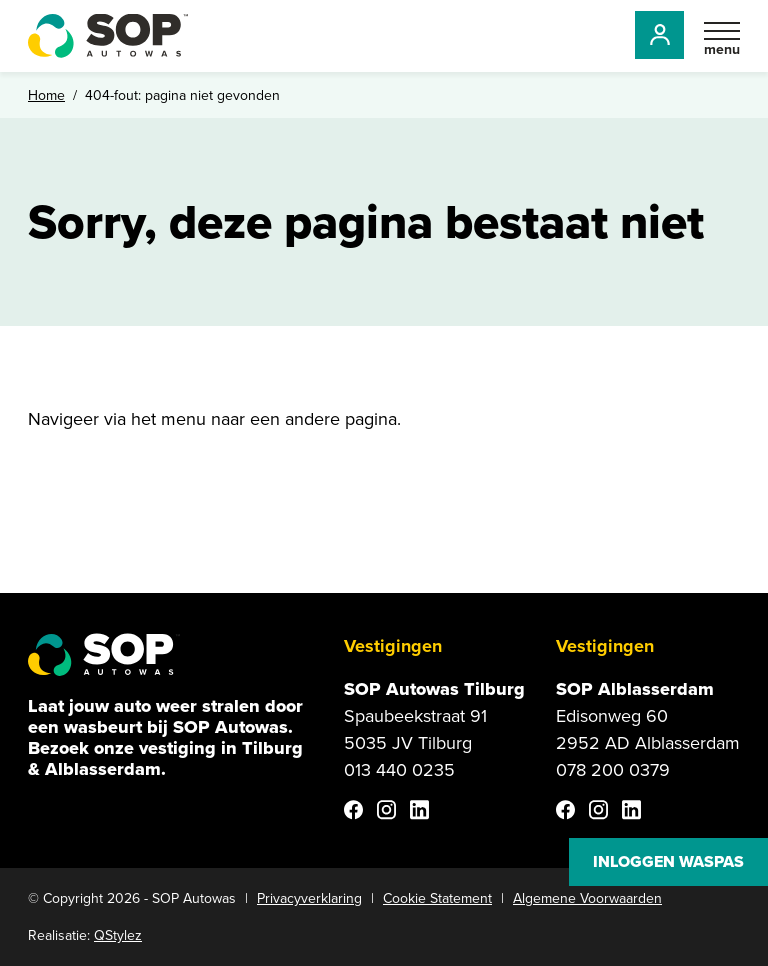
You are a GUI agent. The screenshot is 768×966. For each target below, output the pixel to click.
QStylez (118, 935)
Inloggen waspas (668, 861)
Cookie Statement (437, 898)
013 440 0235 (399, 770)
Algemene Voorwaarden (587, 898)
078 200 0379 (613, 770)
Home (46, 95)
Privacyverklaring (309, 898)
